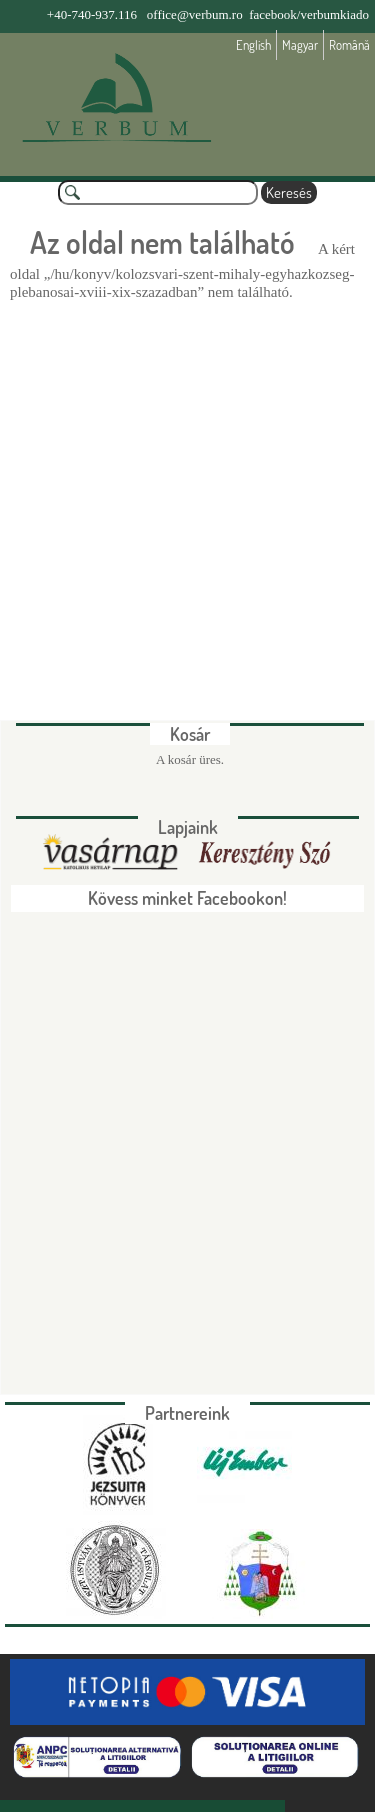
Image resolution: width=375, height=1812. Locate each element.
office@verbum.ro (195, 14)
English (253, 45)
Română (349, 45)
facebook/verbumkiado (309, 14)
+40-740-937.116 (92, 14)
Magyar (300, 45)
